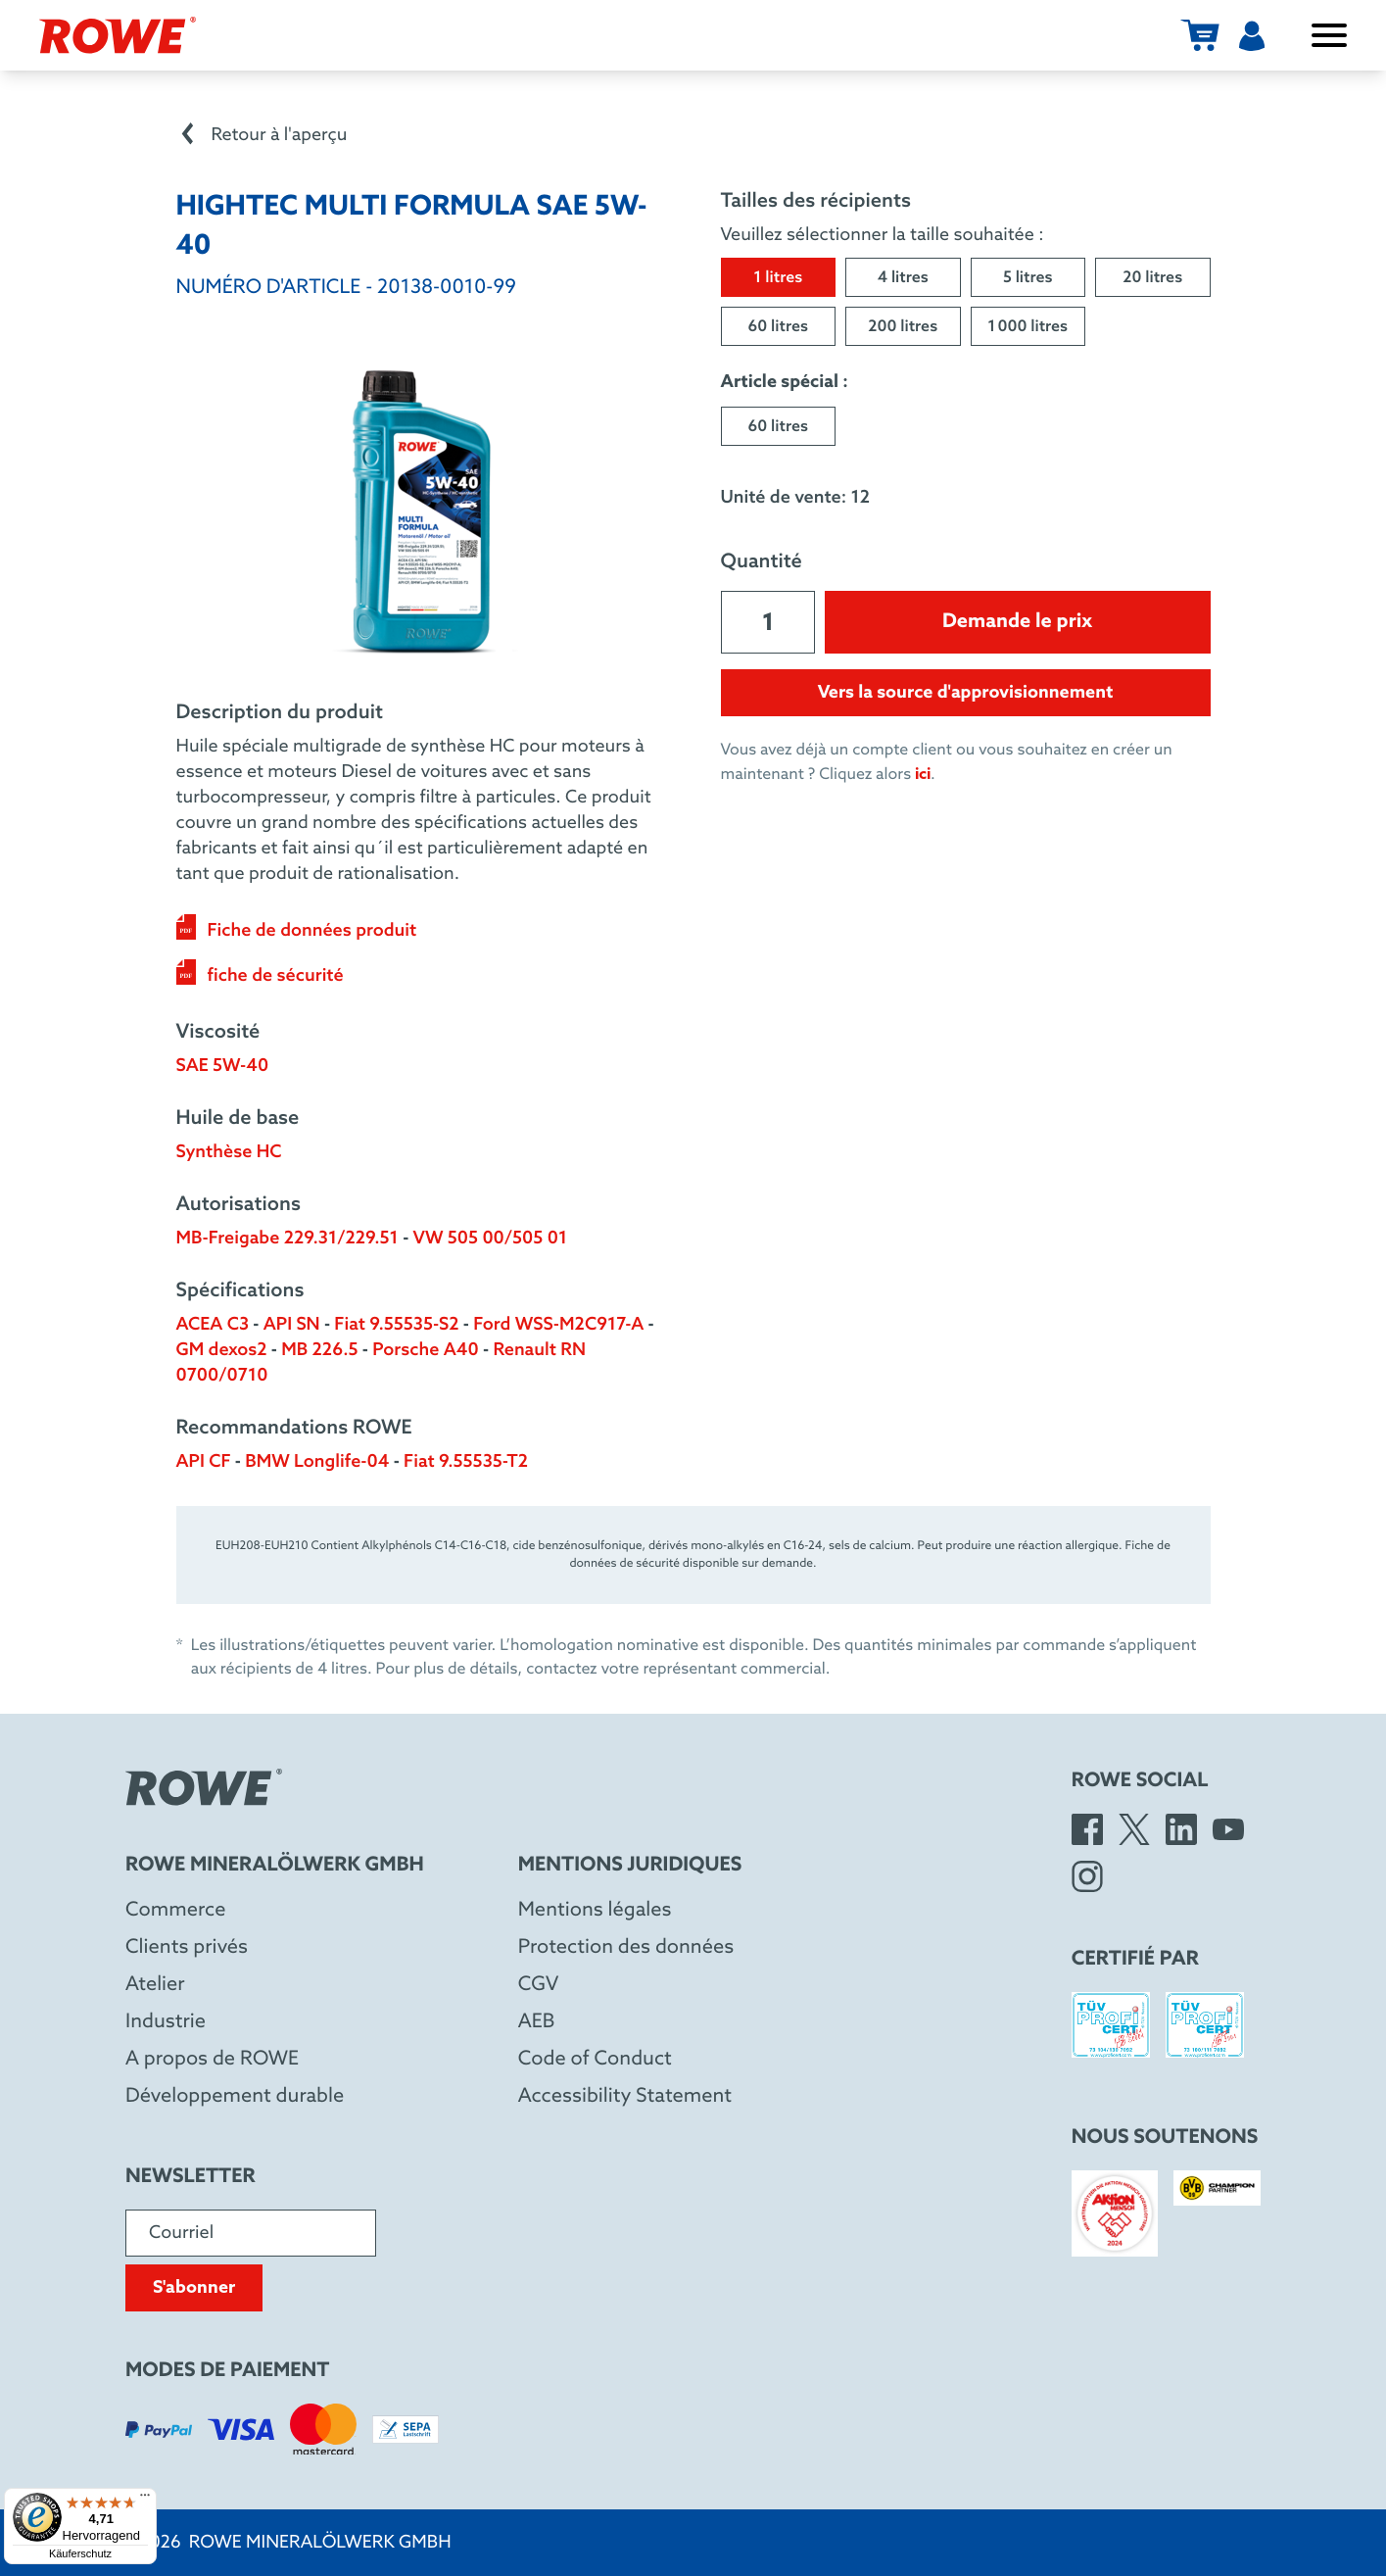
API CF (203, 1462)
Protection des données (626, 1948)
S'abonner (194, 2288)
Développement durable (234, 2097)
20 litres (1152, 278)
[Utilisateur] (1252, 35)
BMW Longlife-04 (317, 1462)
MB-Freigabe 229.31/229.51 (287, 1238)
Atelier (155, 1985)
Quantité (761, 562)
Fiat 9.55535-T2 (466, 1462)
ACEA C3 (213, 1325)
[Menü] (145, 2499)
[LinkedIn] (1181, 1829)
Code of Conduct (595, 2059)
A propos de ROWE (212, 2059)
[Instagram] (1087, 1876)
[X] (1134, 1829)
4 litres (903, 278)
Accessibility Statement (625, 2097)
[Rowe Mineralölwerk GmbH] (117, 35)
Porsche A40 (425, 1350)
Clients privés (186, 1948)
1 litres (777, 278)
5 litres (1028, 278)
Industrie (165, 2022)
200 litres (902, 327)
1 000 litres (1027, 327)
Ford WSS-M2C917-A (558, 1325)
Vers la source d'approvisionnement (966, 693)
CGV (538, 1985)
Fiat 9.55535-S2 (396, 1325)
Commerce (175, 1910)
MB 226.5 (319, 1350)
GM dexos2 (221, 1350)
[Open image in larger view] (421, 510)
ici (923, 774)
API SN (291, 1325)
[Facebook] (1087, 1829)
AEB (536, 2022)
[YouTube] (1228, 1829)
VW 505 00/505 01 (490, 1238)
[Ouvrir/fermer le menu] (1329, 35)
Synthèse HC (229, 1152)
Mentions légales (595, 1910)
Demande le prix (1017, 622)
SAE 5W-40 (222, 1066)
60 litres (777, 327)
